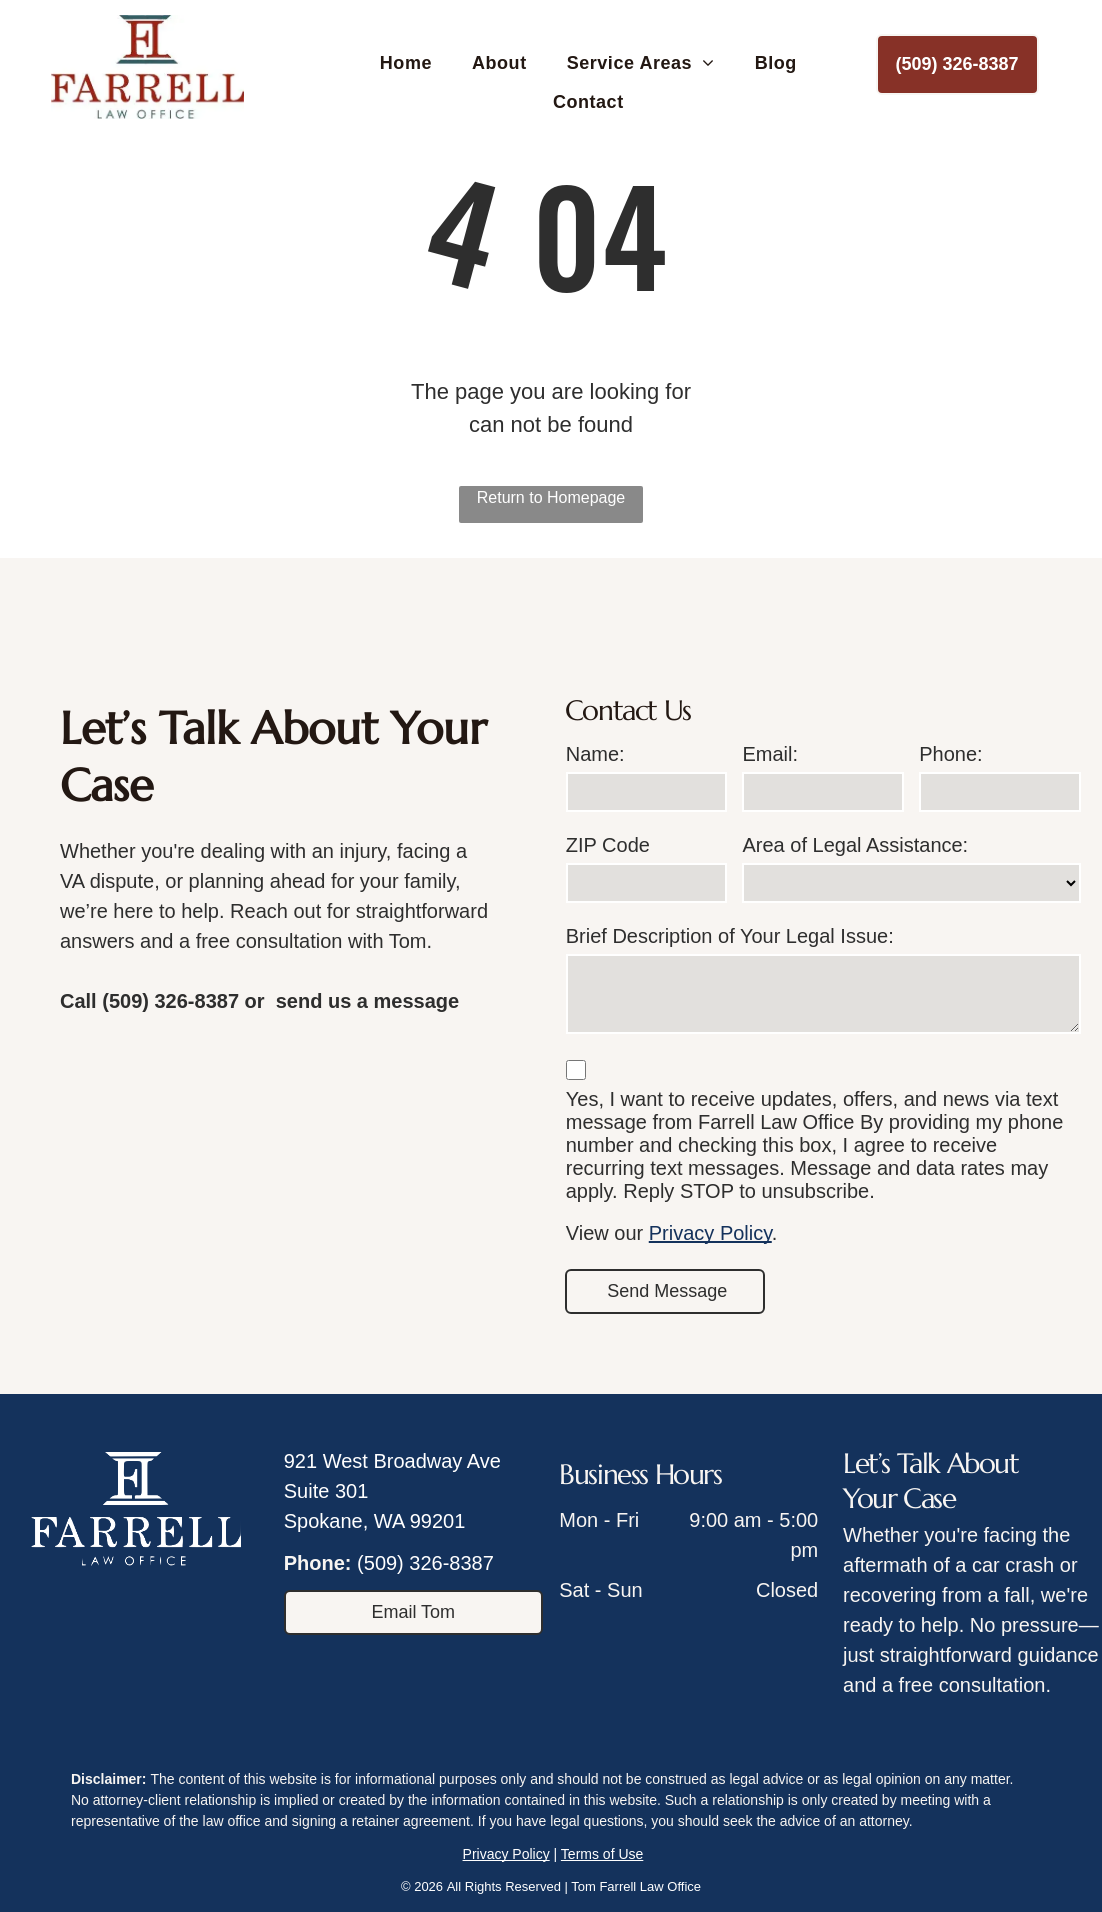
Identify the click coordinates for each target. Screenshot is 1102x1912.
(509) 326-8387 (425, 1563)
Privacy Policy (710, 1233)
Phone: (950, 754)
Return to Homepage (551, 497)
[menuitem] (406, 64)
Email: (770, 754)
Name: (595, 754)
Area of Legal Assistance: (855, 845)
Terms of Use (602, 1854)
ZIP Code (608, 845)
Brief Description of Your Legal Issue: (730, 936)
